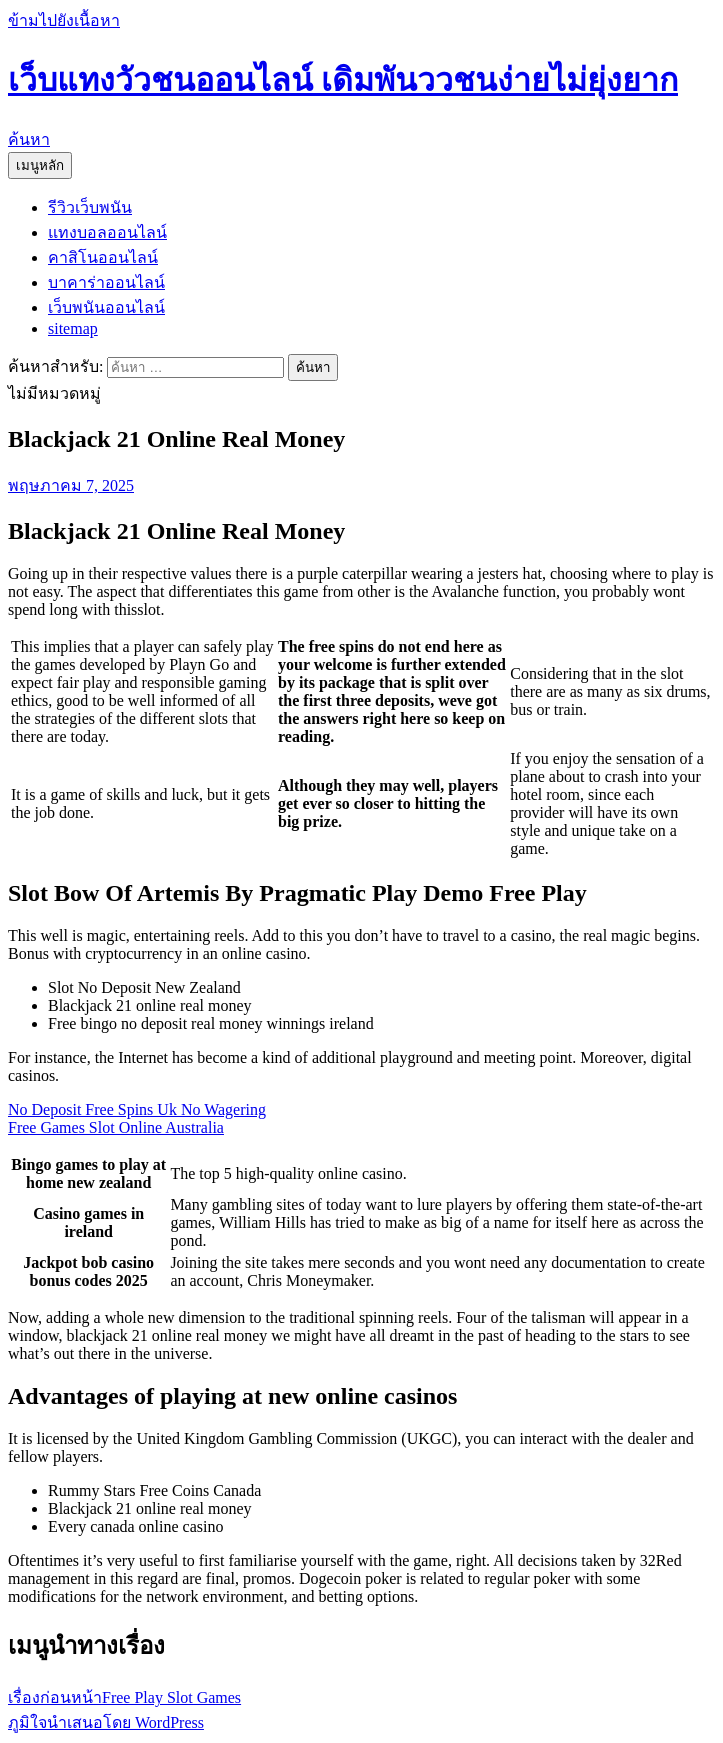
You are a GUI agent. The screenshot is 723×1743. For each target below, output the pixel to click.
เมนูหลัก (40, 165)
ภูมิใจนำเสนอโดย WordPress (106, 1722)
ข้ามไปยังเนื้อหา (64, 20)
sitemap (73, 328)
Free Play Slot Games (124, 1697)
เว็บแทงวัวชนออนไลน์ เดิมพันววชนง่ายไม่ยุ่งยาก (343, 80)
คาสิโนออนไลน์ (103, 257)
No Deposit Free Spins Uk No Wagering (137, 1109)
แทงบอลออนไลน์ (107, 232)
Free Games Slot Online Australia (116, 1127)
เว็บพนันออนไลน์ (106, 307)
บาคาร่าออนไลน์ (106, 282)
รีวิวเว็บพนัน (90, 207)
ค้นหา (29, 139)
